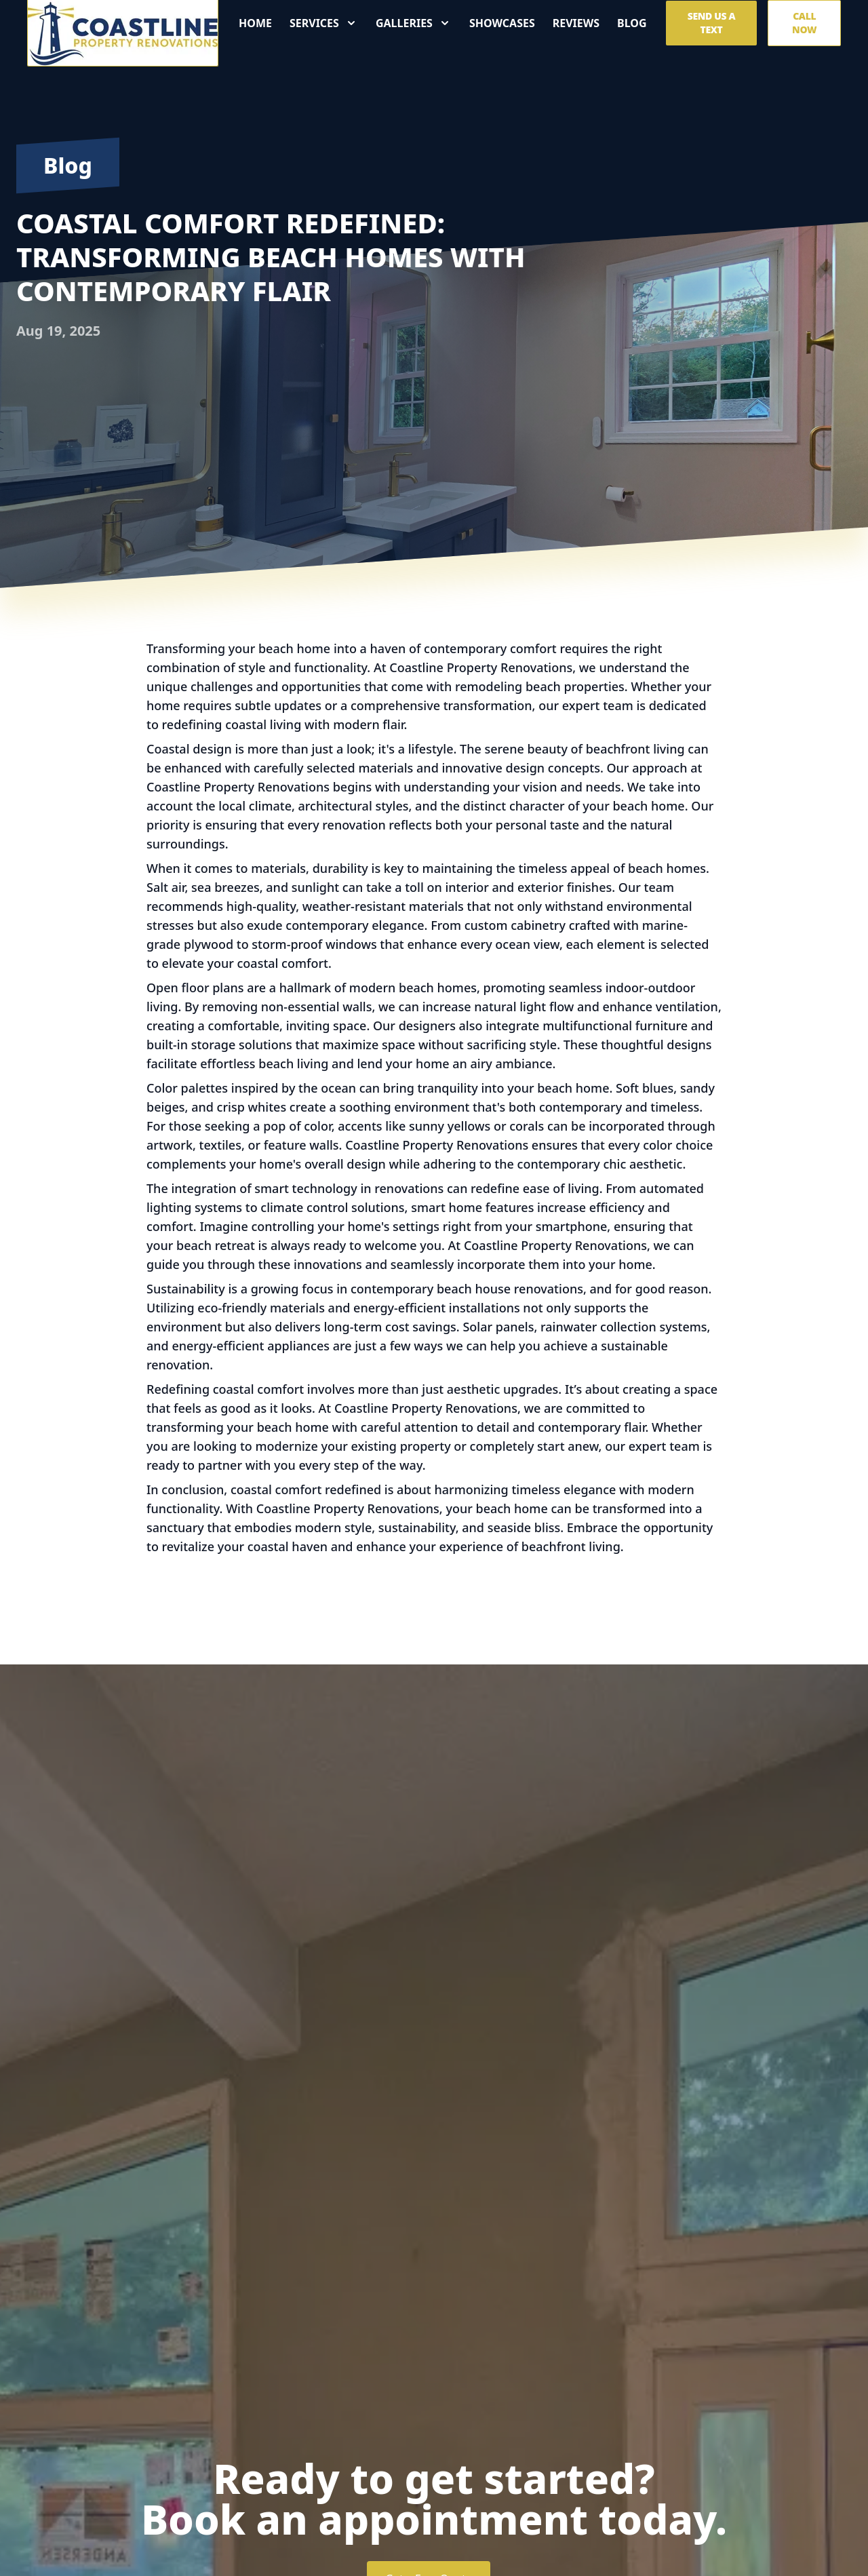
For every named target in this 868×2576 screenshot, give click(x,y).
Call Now (804, 28)
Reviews (576, 28)
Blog (632, 28)
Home (255, 28)
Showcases (502, 28)
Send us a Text (712, 28)
